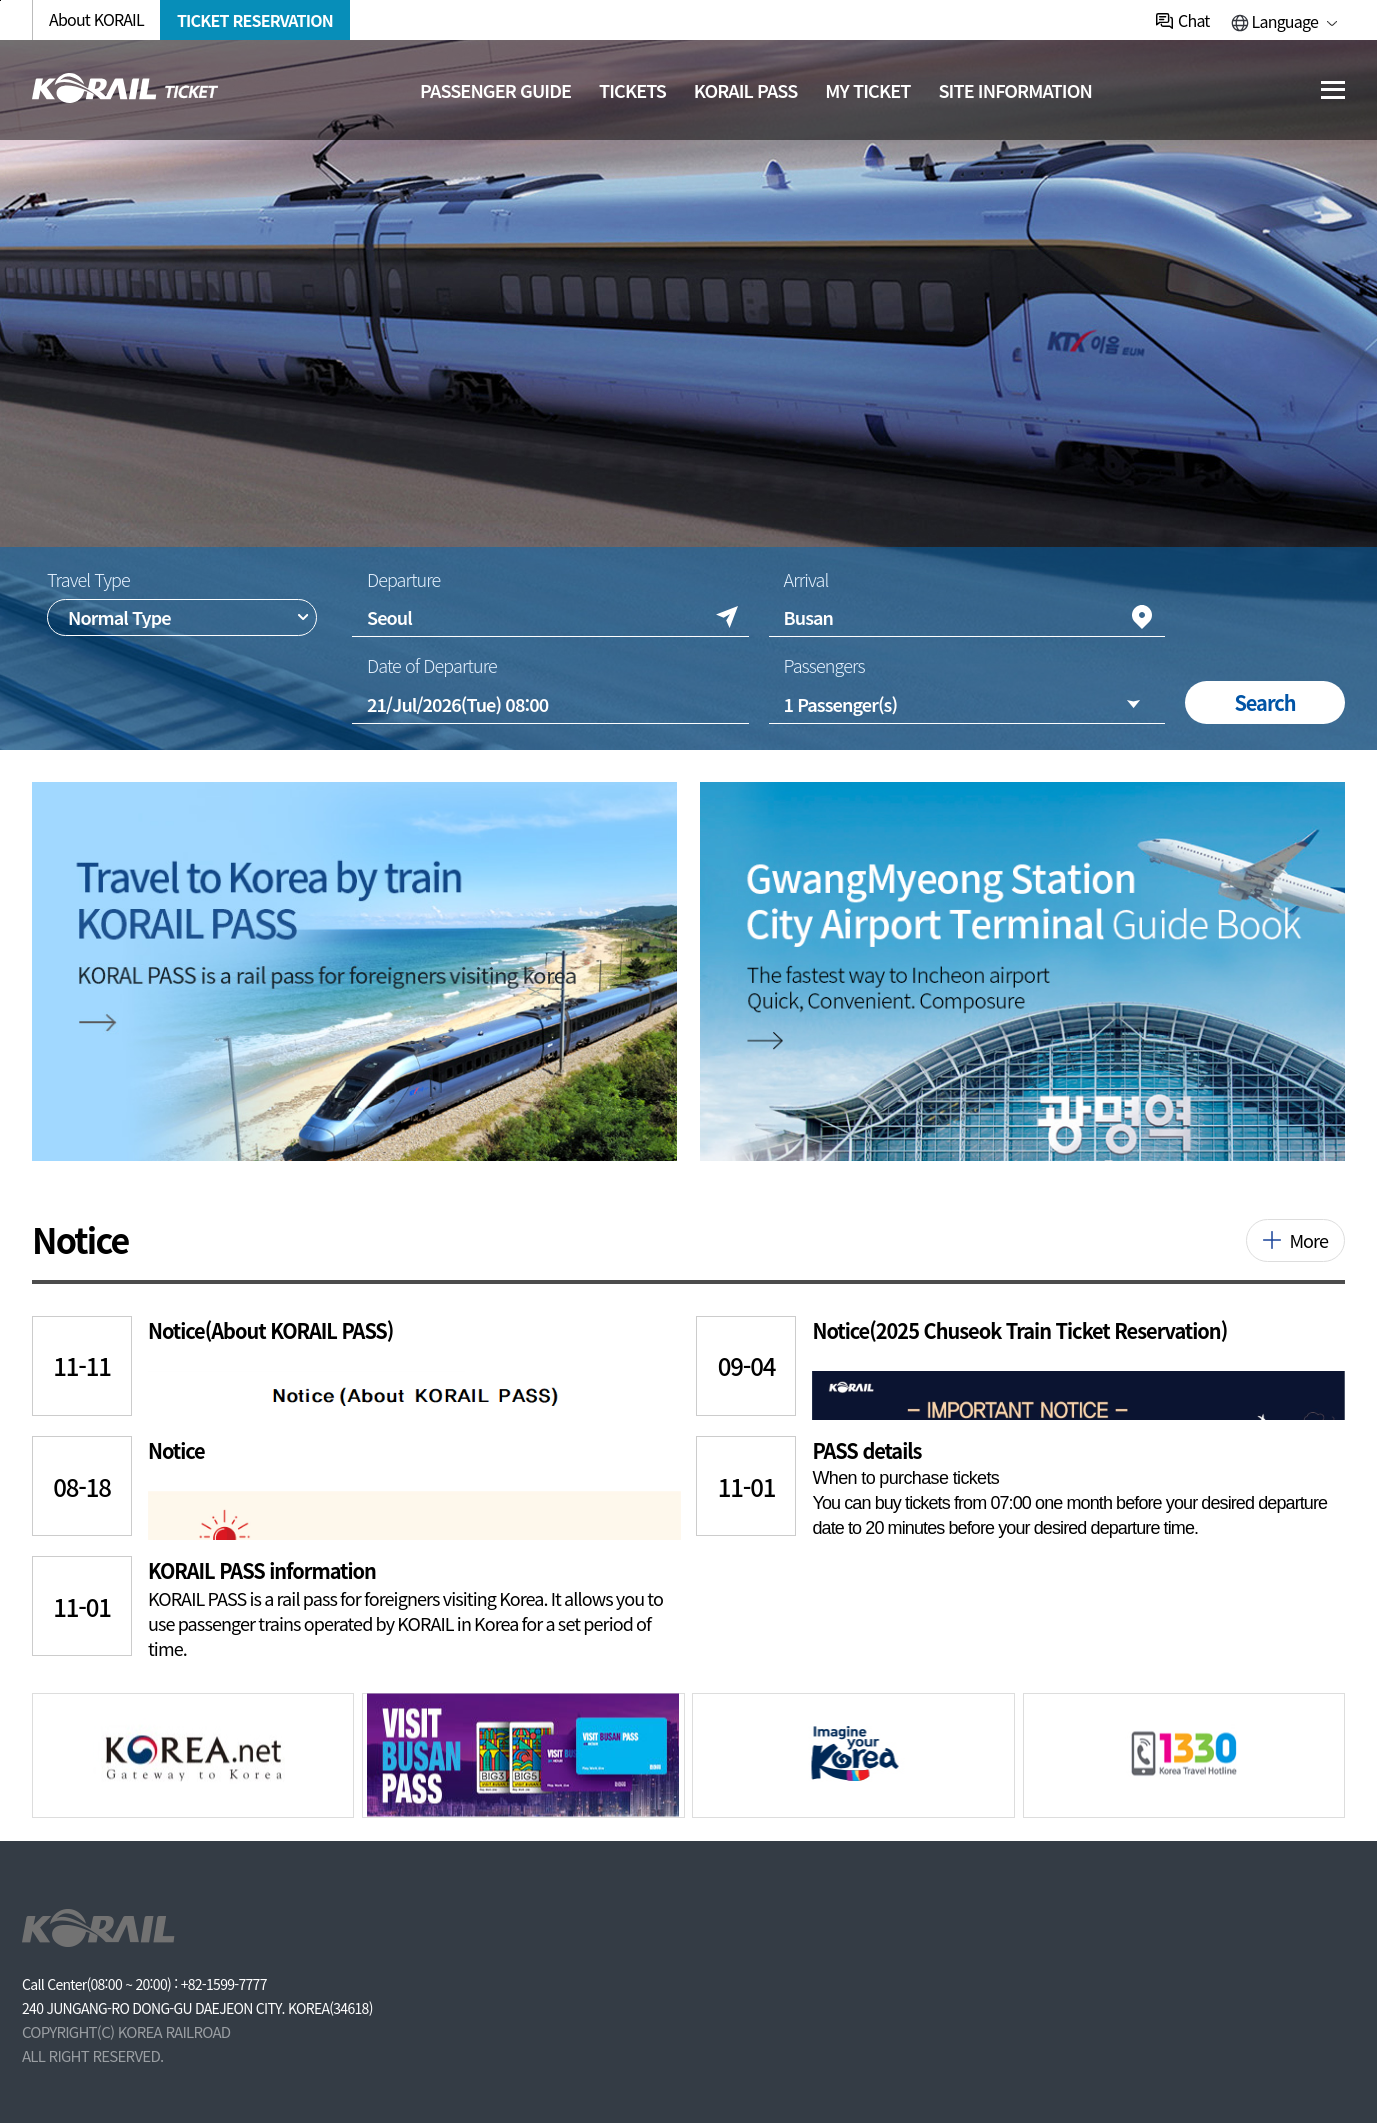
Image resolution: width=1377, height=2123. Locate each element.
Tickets (632, 90)
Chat (1193, 20)
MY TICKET (867, 90)
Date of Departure (432, 665)
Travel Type (88, 579)
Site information (1015, 90)
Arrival (805, 579)
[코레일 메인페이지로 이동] (125, 88)
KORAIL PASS (745, 90)
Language (1285, 21)
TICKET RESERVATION (255, 20)
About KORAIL (96, 19)
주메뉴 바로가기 (0, 0)
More (1308, 1240)
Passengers (823, 665)
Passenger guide (495, 90)
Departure (403, 579)
